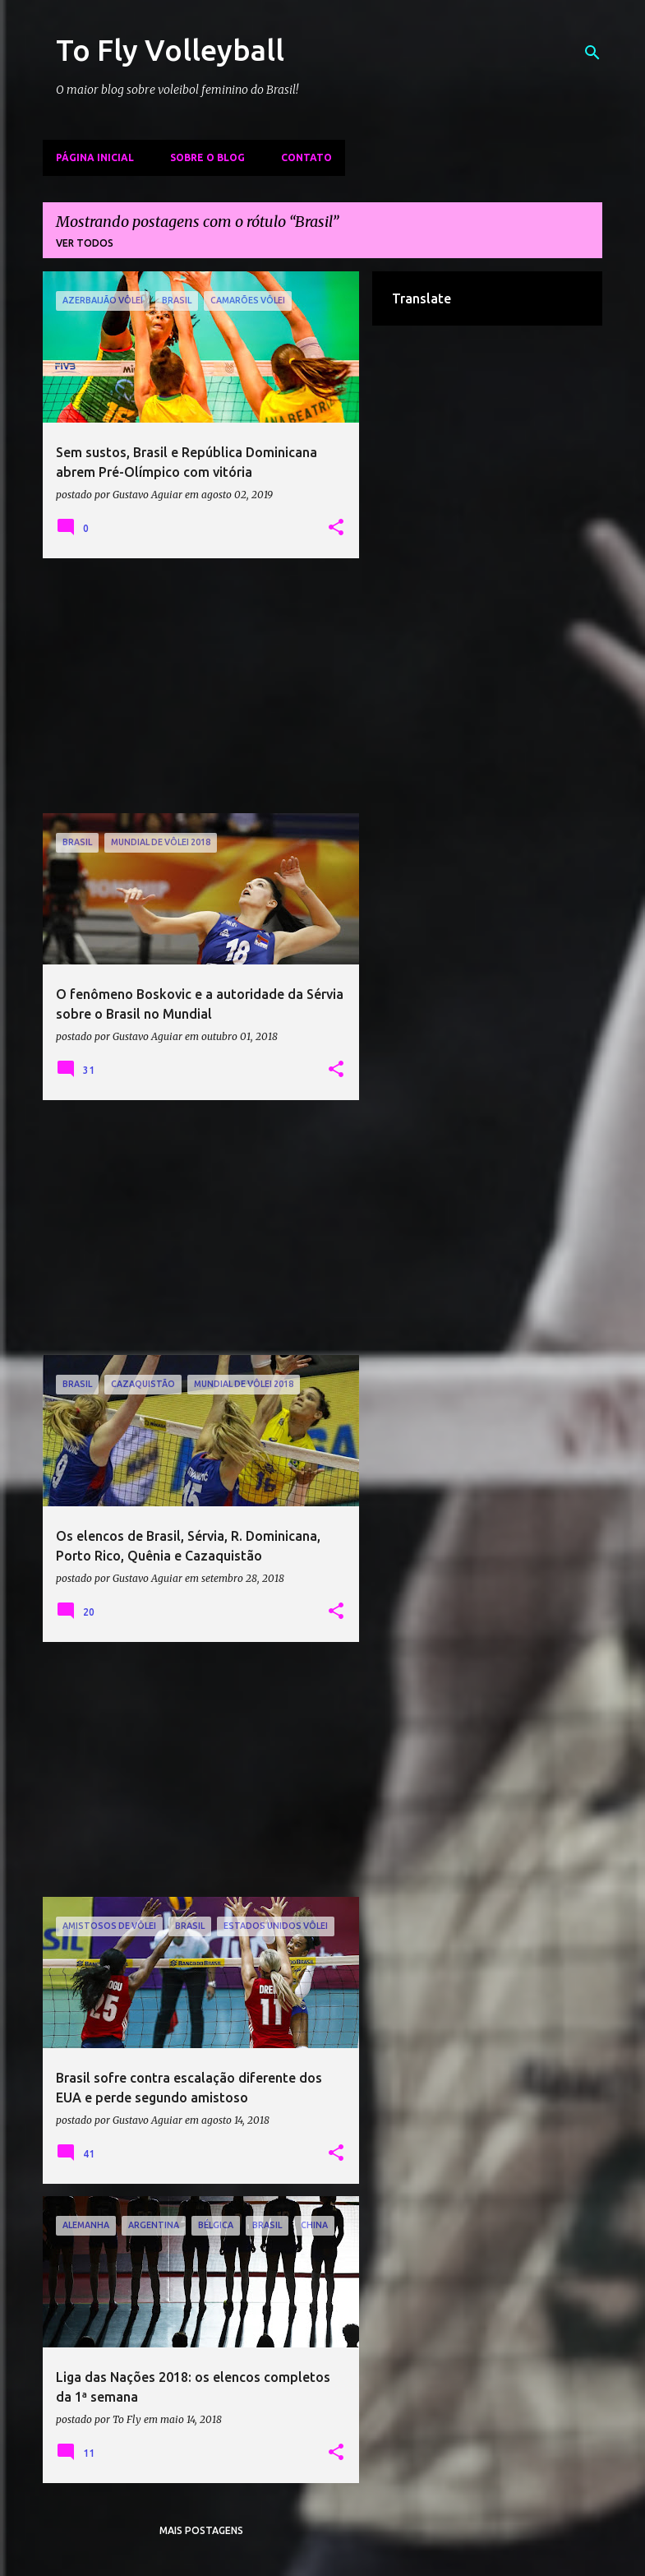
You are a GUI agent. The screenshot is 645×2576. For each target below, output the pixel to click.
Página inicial (95, 157)
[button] (336, 528)
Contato (306, 157)
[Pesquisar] (592, 52)
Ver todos (84, 243)
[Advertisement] (201, 686)
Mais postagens (201, 2530)
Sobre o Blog (207, 157)
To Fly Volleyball (170, 50)
